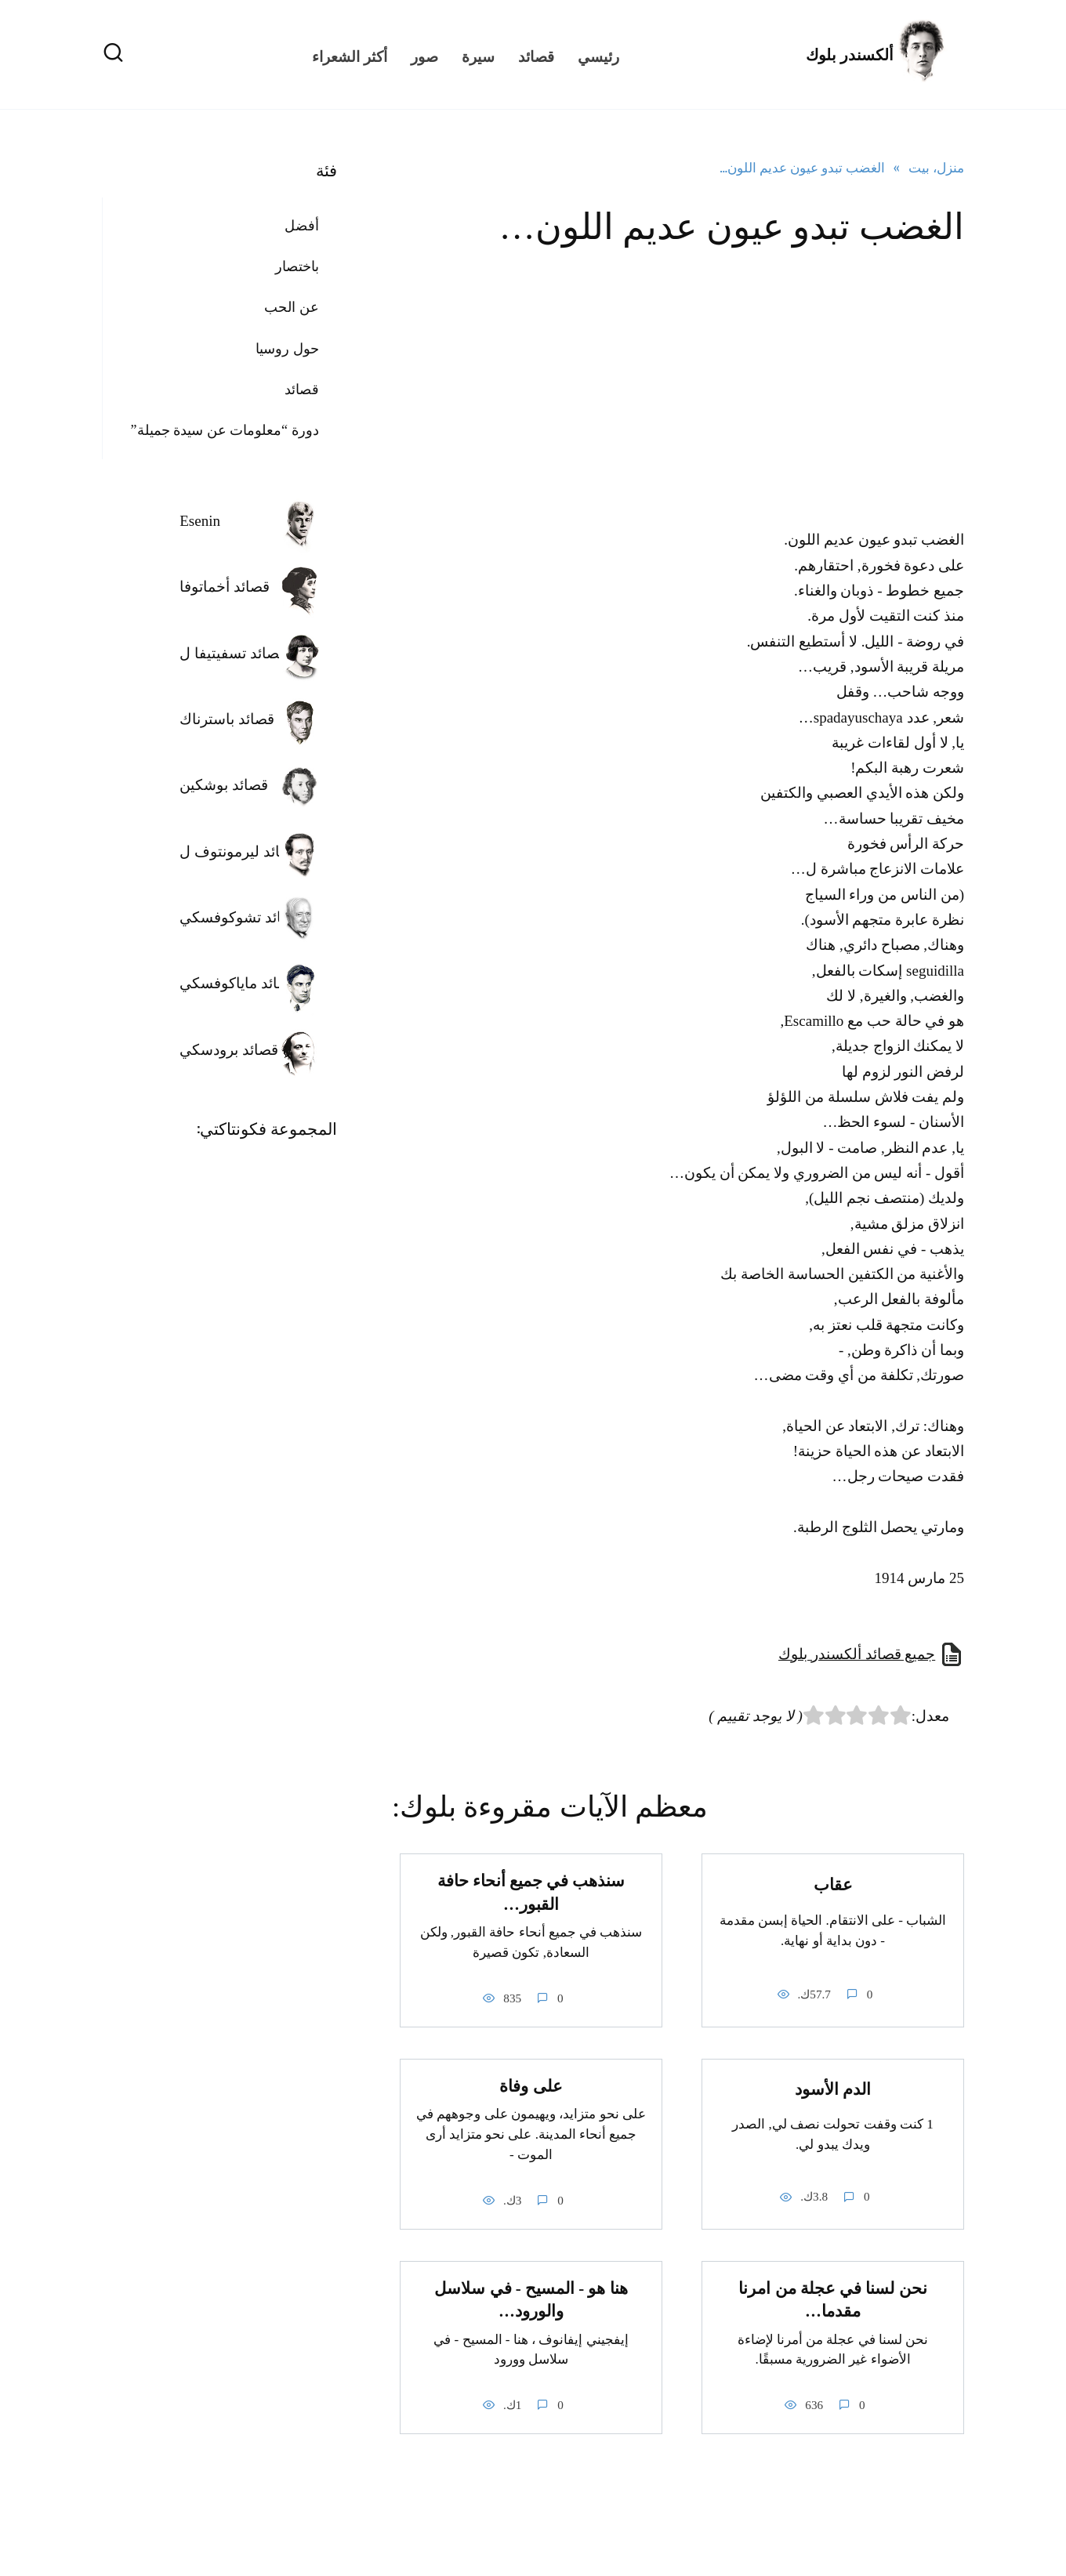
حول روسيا (287, 349)
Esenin (199, 521)
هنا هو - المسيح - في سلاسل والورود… (530, 2300)
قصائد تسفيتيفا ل (232, 653)
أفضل (302, 226)
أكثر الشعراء (349, 55)
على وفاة (530, 2086)
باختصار (297, 266)
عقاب (833, 1884)
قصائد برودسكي (228, 1050)
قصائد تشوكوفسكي (240, 917)
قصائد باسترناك (226, 719)
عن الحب (291, 307)
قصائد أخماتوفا (224, 586)
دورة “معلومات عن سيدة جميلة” (225, 430)
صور (424, 55)
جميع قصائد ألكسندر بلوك (856, 1654)
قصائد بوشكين (223, 785)
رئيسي (598, 55)
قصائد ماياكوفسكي (238, 983)
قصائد (536, 55)
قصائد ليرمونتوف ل (239, 851)
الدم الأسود (833, 2089)
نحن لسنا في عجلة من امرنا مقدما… (832, 2300)
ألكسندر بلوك (850, 54)
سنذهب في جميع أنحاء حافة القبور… (531, 1892)
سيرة (478, 55)
